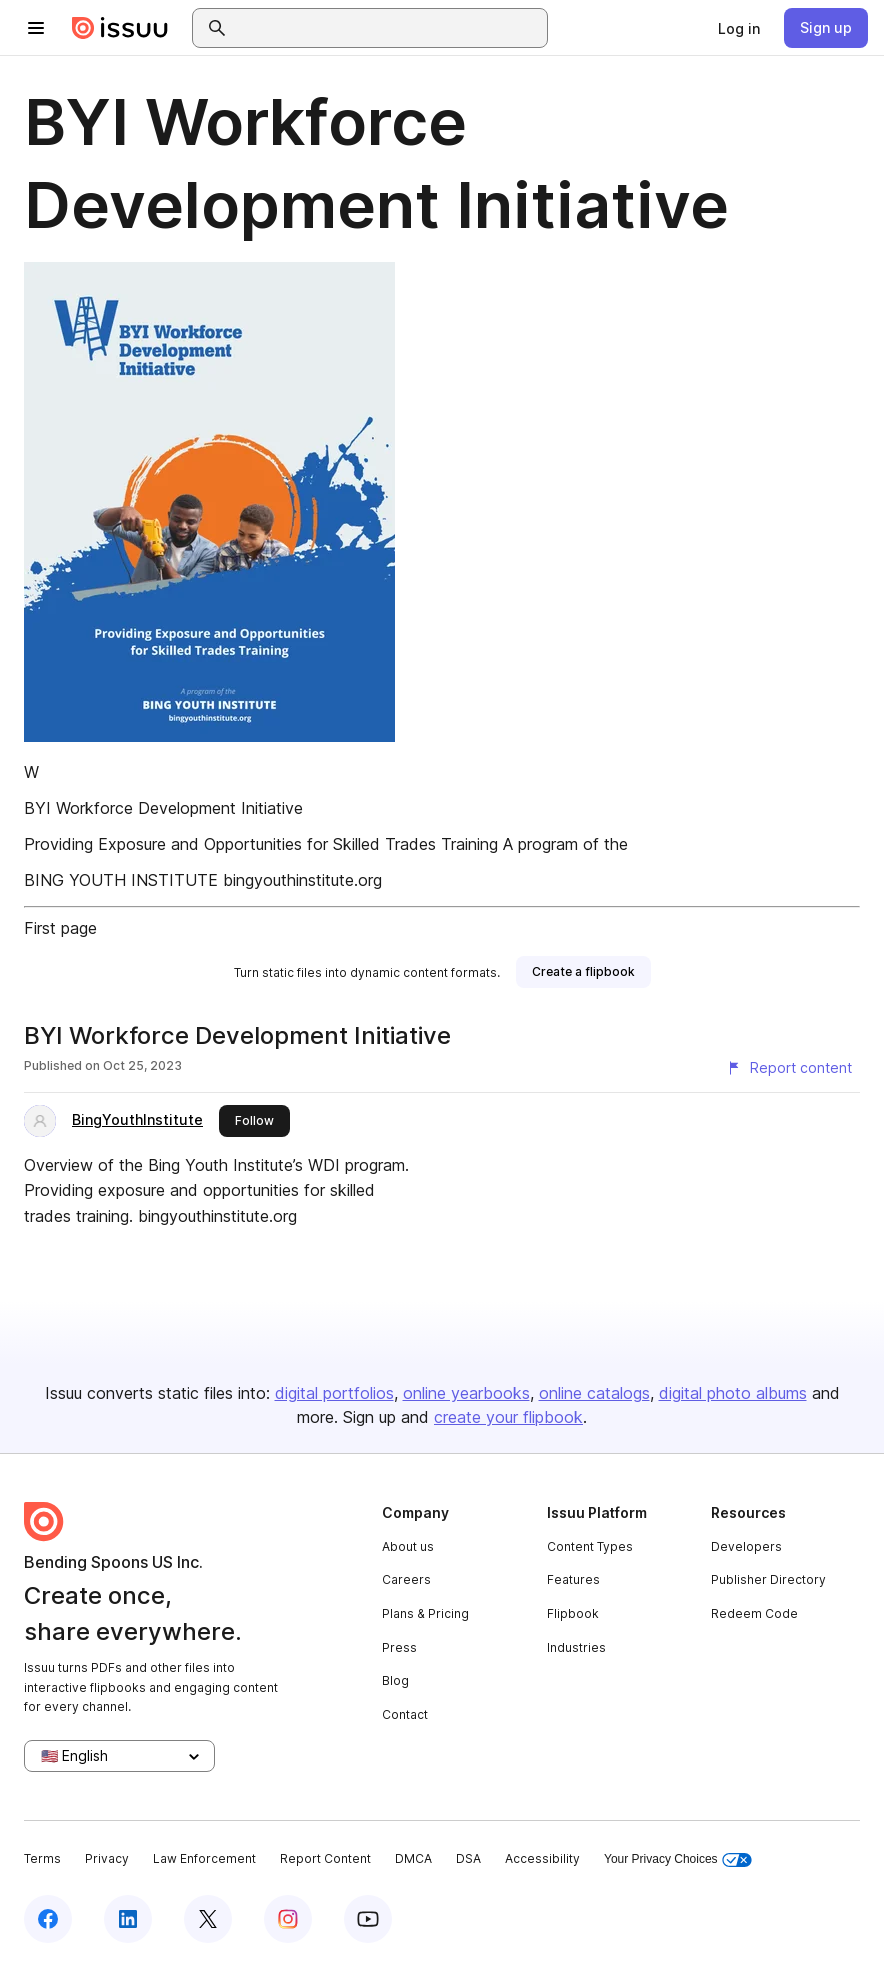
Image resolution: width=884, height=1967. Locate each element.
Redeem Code (754, 1613)
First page (60, 928)
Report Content (325, 1858)
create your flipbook (508, 1417)
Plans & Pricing (425, 1613)
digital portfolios (334, 1393)
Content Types (590, 1546)
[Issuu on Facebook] (48, 1919)
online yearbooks (466, 1393)
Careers (406, 1579)
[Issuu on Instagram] (288, 1919)
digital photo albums (733, 1393)
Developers (746, 1546)
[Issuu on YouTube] (368, 1919)
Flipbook (573, 1613)
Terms (42, 1858)
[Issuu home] (120, 28)
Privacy (107, 1858)
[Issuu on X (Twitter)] (208, 1919)
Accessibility (542, 1858)
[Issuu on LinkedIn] (128, 1919)
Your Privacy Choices (678, 1859)
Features (573, 1579)
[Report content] (789, 1068)
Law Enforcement (204, 1858)
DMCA (413, 1858)
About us (408, 1546)
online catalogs (594, 1393)
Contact (405, 1714)
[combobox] (388, 28)
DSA (468, 1858)
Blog (395, 1680)
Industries (576, 1647)
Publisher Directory (768, 1579)
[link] (739, 28)
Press (399, 1647)
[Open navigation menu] (36, 28)
